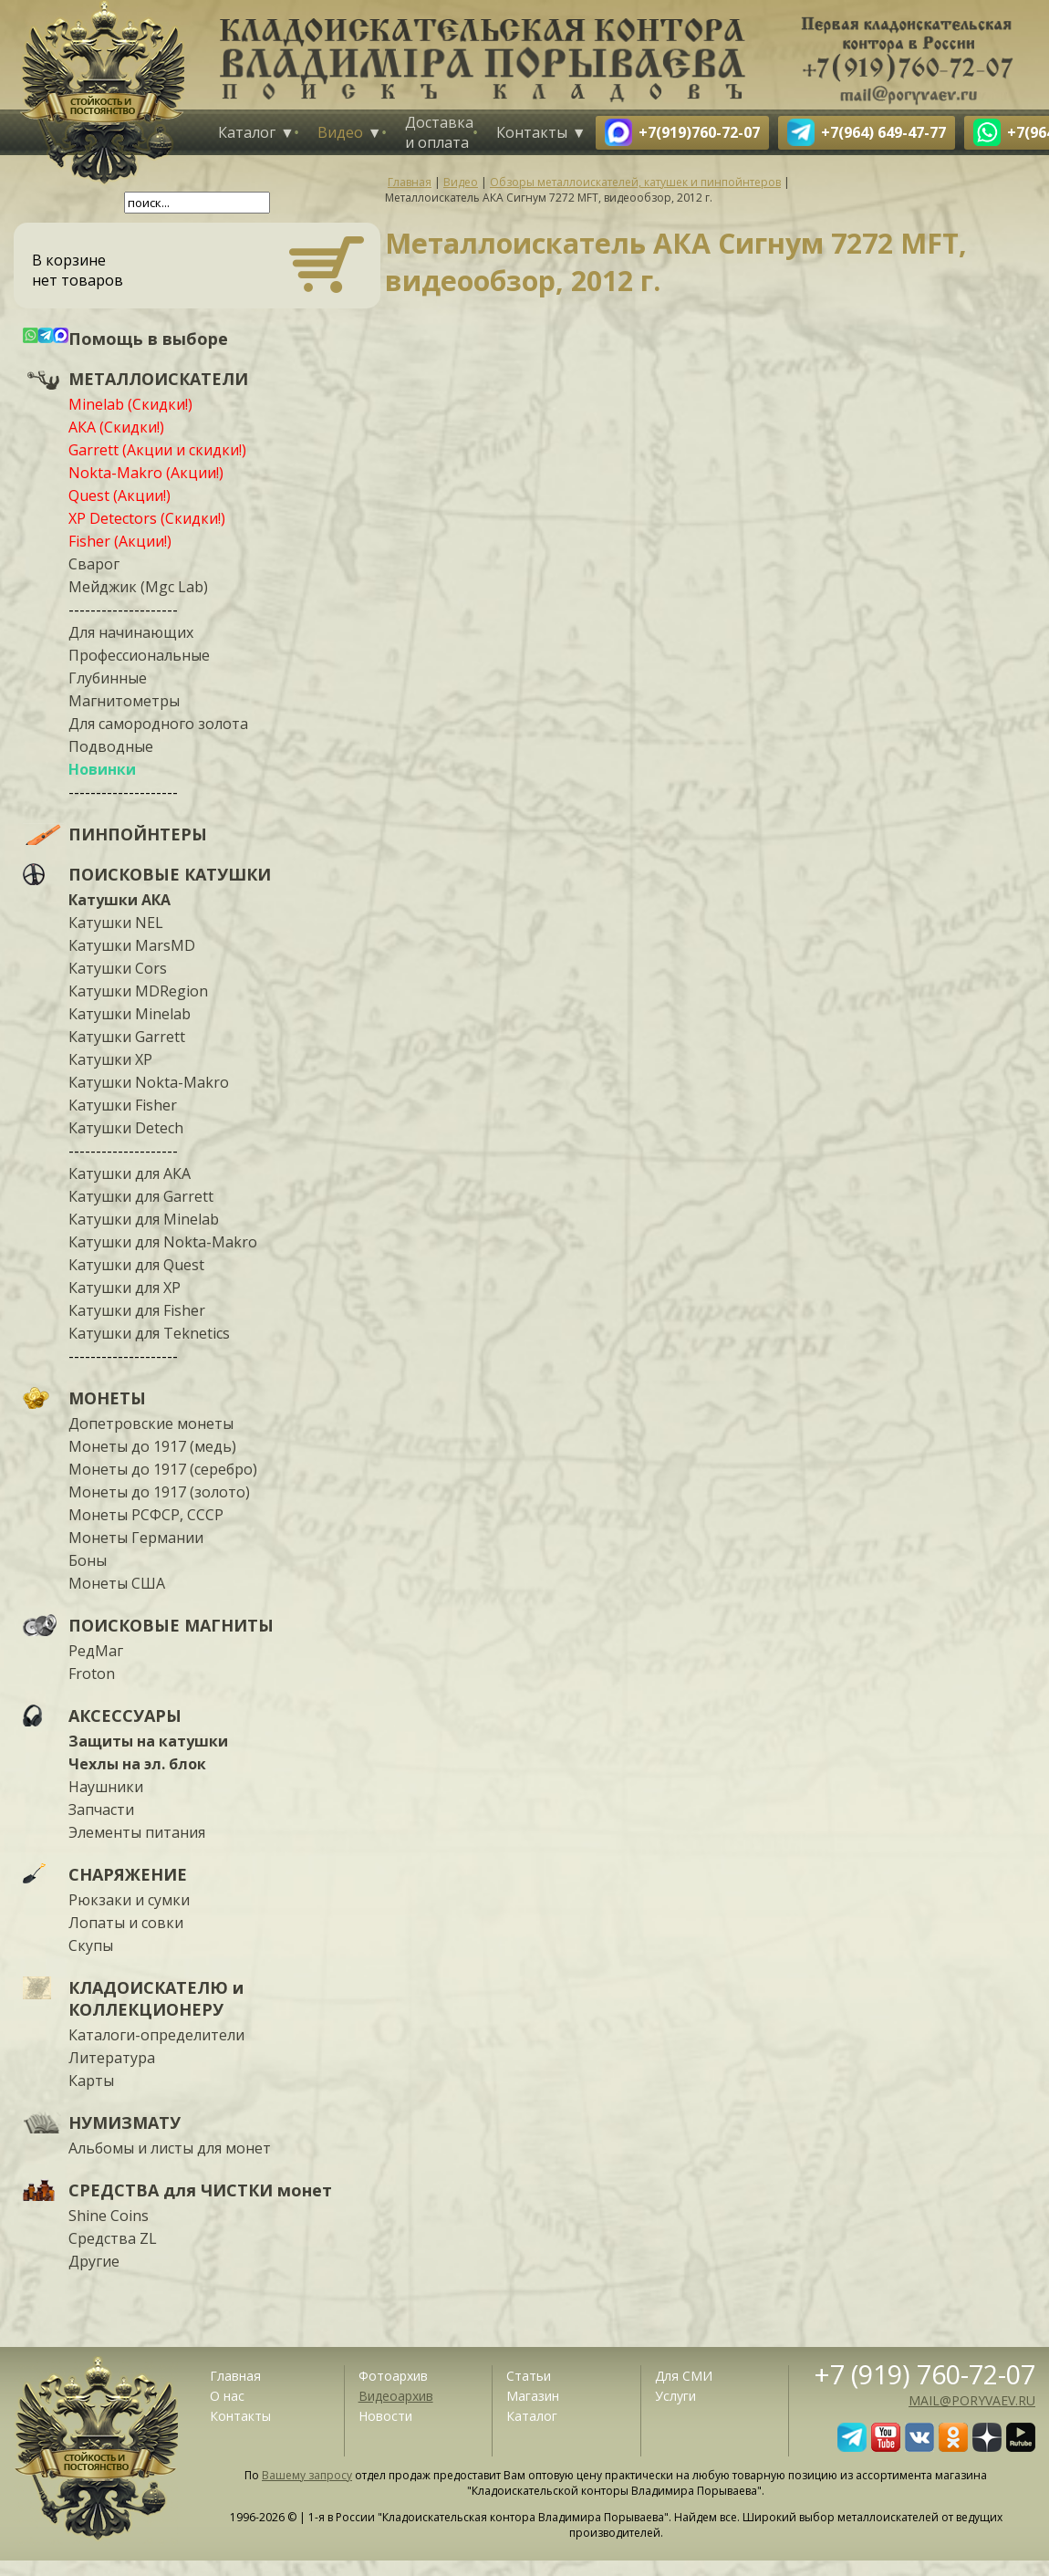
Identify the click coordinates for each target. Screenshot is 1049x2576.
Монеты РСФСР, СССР (145, 1515)
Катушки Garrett (126, 1037)
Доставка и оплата (439, 132)
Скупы (90, 1945)
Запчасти (101, 1809)
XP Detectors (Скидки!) (146, 518)
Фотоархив (393, 2375)
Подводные (110, 746)
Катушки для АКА (129, 1173)
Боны (87, 1560)
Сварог (93, 564)
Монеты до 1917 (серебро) (162, 1469)
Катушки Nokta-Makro (148, 1082)
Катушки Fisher (122, 1105)
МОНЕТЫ (107, 1398)
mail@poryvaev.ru (972, 2400)
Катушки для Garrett (140, 1196)
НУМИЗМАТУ (124, 2122)
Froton (91, 1673)
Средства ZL (112, 2238)
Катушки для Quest (136, 1265)
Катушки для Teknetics (149, 1333)
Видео (340, 132)
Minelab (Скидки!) (130, 404)
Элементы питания (136, 1832)
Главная (235, 2375)
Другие (93, 2261)
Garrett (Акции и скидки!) (157, 450)
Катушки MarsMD (131, 945)
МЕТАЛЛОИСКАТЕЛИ (158, 379)
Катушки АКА (119, 900)
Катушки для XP (124, 1288)
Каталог (246, 132)
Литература (111, 2058)
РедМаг (95, 1651)
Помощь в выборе (148, 338)
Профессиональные (139, 655)
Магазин (532, 2395)
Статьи (528, 2375)
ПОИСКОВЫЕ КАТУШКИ (169, 874)
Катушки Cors (117, 968)
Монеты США (116, 1583)
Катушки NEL (115, 923)
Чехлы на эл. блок (137, 1764)
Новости (385, 2416)
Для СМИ (683, 2375)
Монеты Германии (135, 1538)
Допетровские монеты (151, 1423)
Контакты (531, 132)
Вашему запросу (307, 2475)
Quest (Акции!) (119, 495)
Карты (91, 2080)
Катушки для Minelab (143, 1219)
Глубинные (107, 678)
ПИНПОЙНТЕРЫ (137, 834)
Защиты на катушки (148, 1741)
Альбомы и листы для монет (169, 2148)
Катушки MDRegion (138, 991)
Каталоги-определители (156, 2035)
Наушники (105, 1787)
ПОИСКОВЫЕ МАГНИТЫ (171, 1625)
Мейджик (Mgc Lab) (138, 587)
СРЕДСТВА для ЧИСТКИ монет (200, 2190)
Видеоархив (395, 2395)
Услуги (675, 2395)
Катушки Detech (125, 1128)
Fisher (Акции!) (119, 541)
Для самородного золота (158, 724)
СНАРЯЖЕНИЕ (127, 1874)
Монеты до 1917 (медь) (152, 1446)
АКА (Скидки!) (116, 427)
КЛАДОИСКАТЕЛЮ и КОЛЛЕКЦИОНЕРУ (156, 1998)
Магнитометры (124, 701)
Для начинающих (130, 632)
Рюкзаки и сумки (129, 1900)
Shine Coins (108, 2216)
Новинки (102, 769)
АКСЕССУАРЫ (125, 1715)
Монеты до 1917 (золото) (159, 1492)
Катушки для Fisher (136, 1310)
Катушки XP (110, 1059)
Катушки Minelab (129, 1014)
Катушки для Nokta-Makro (162, 1242)
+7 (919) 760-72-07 (925, 2374)
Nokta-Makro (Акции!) (145, 473)
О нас (227, 2395)
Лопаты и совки (125, 1923)
